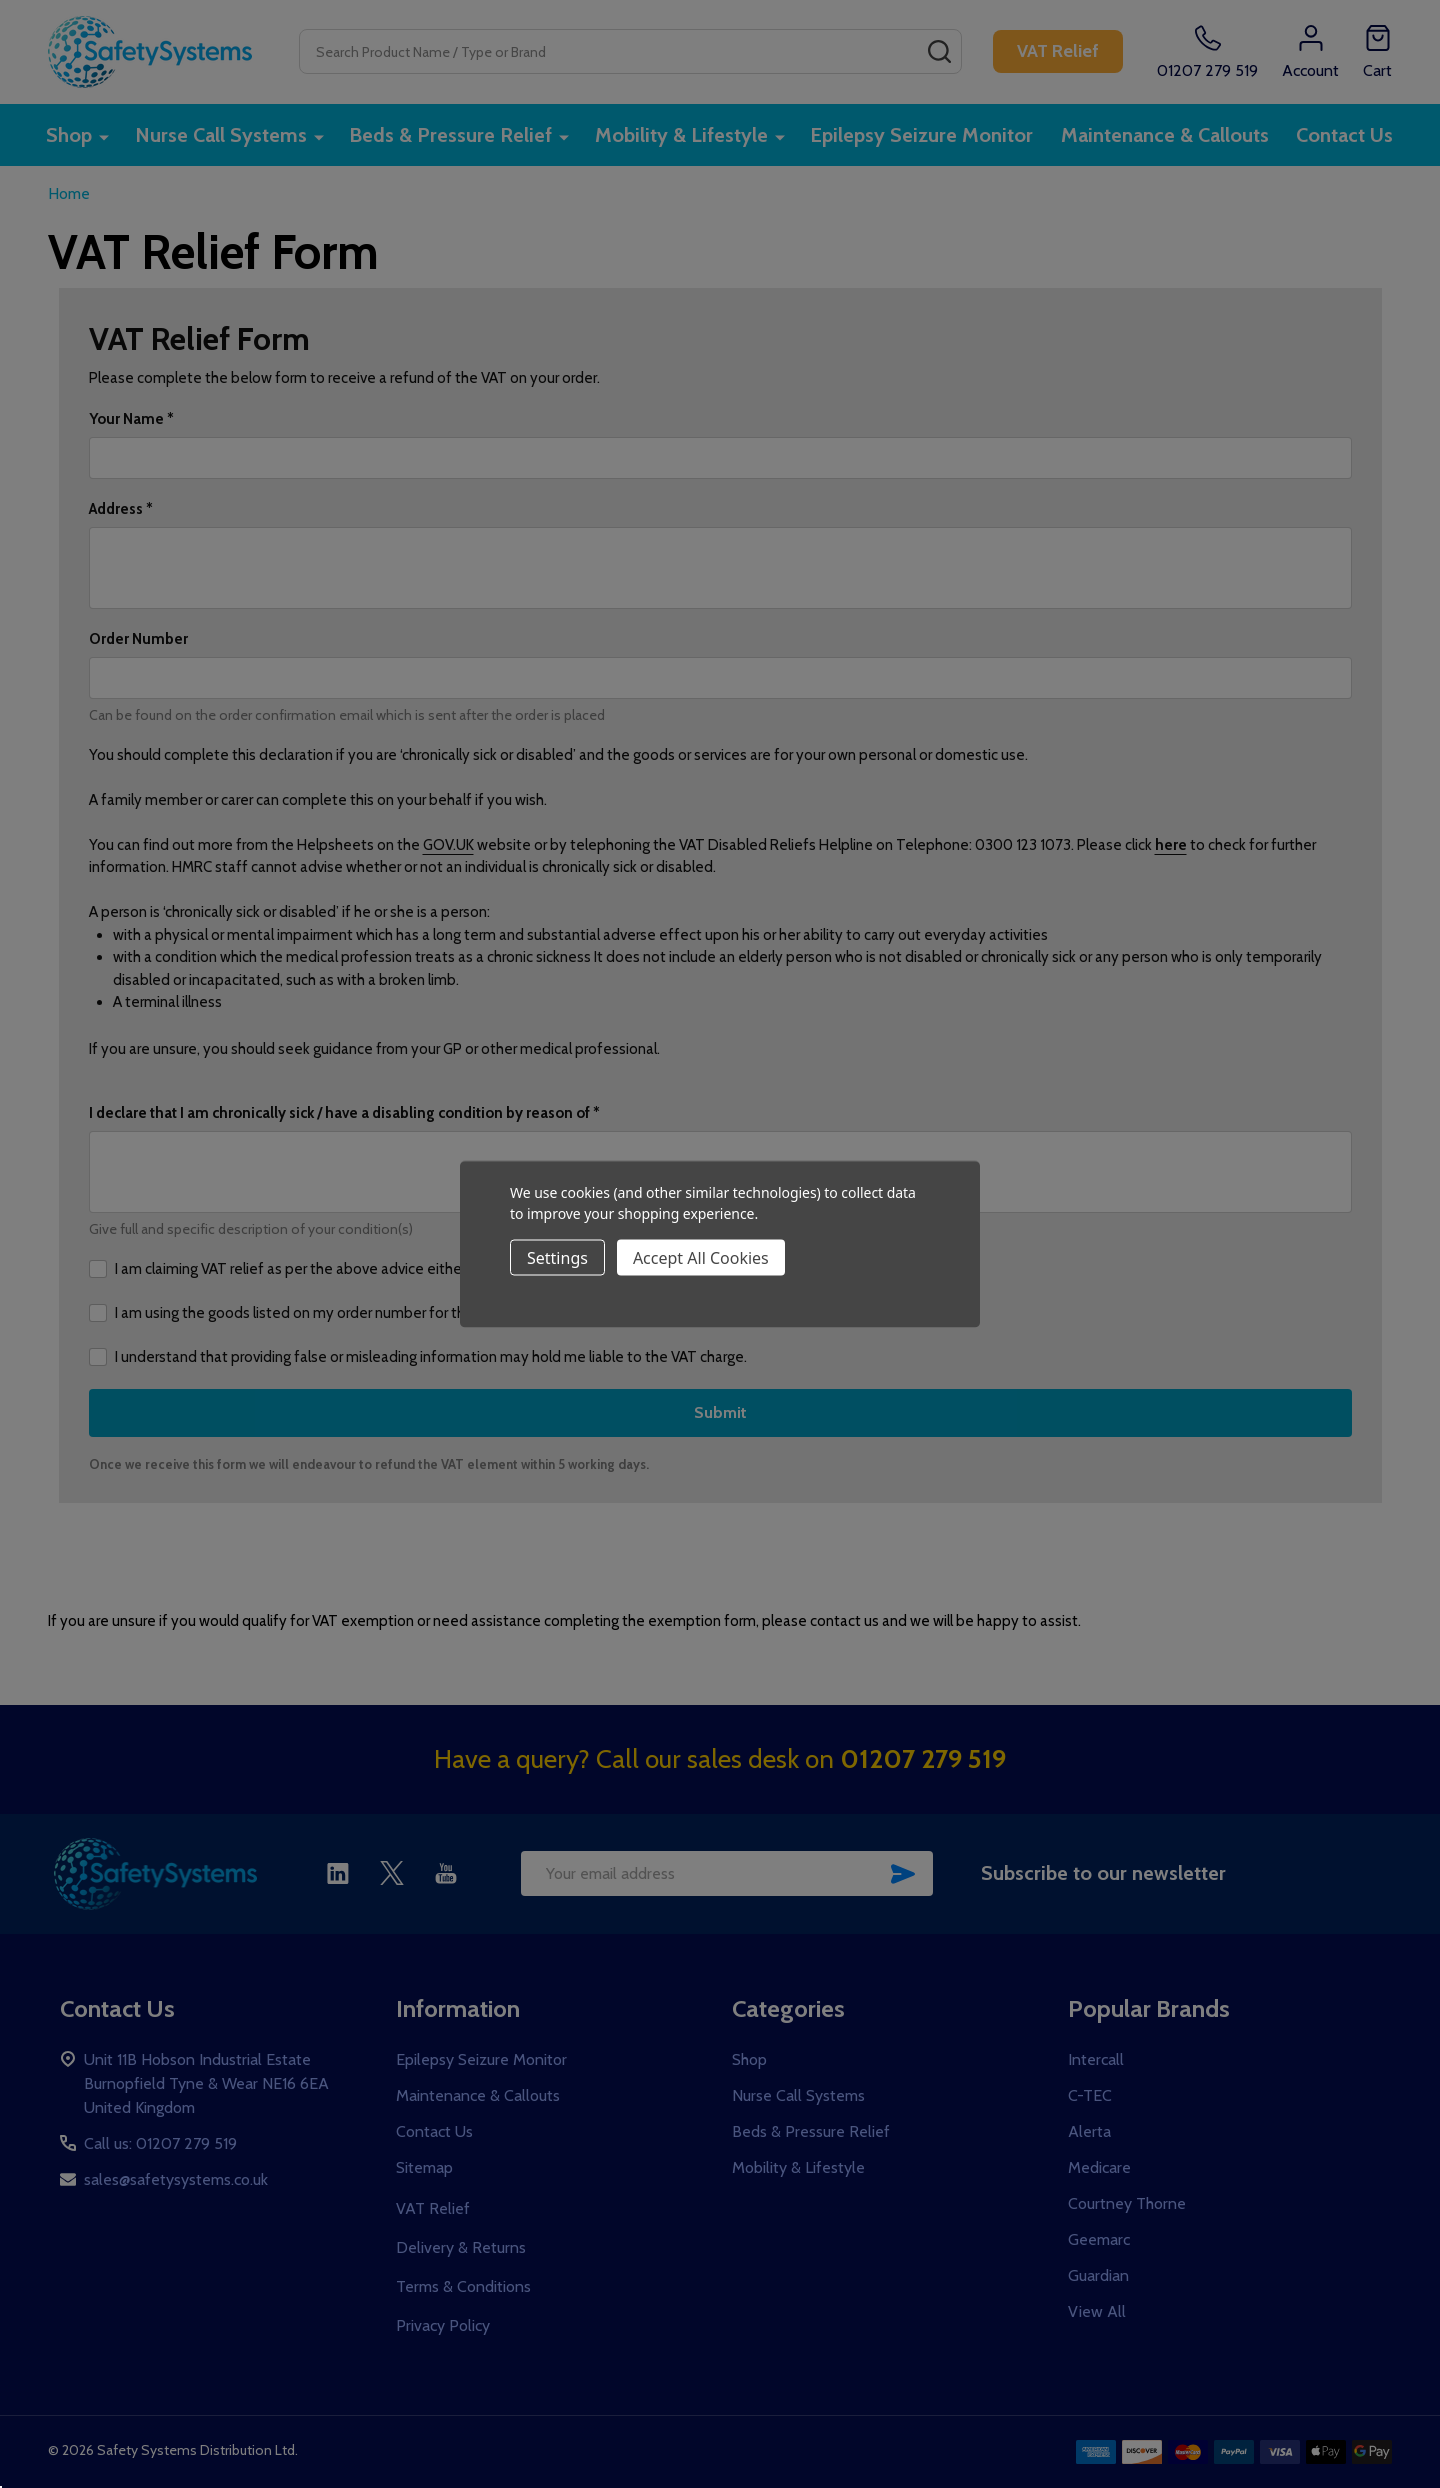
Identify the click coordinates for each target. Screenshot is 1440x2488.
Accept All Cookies (701, 1257)
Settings (557, 1257)
